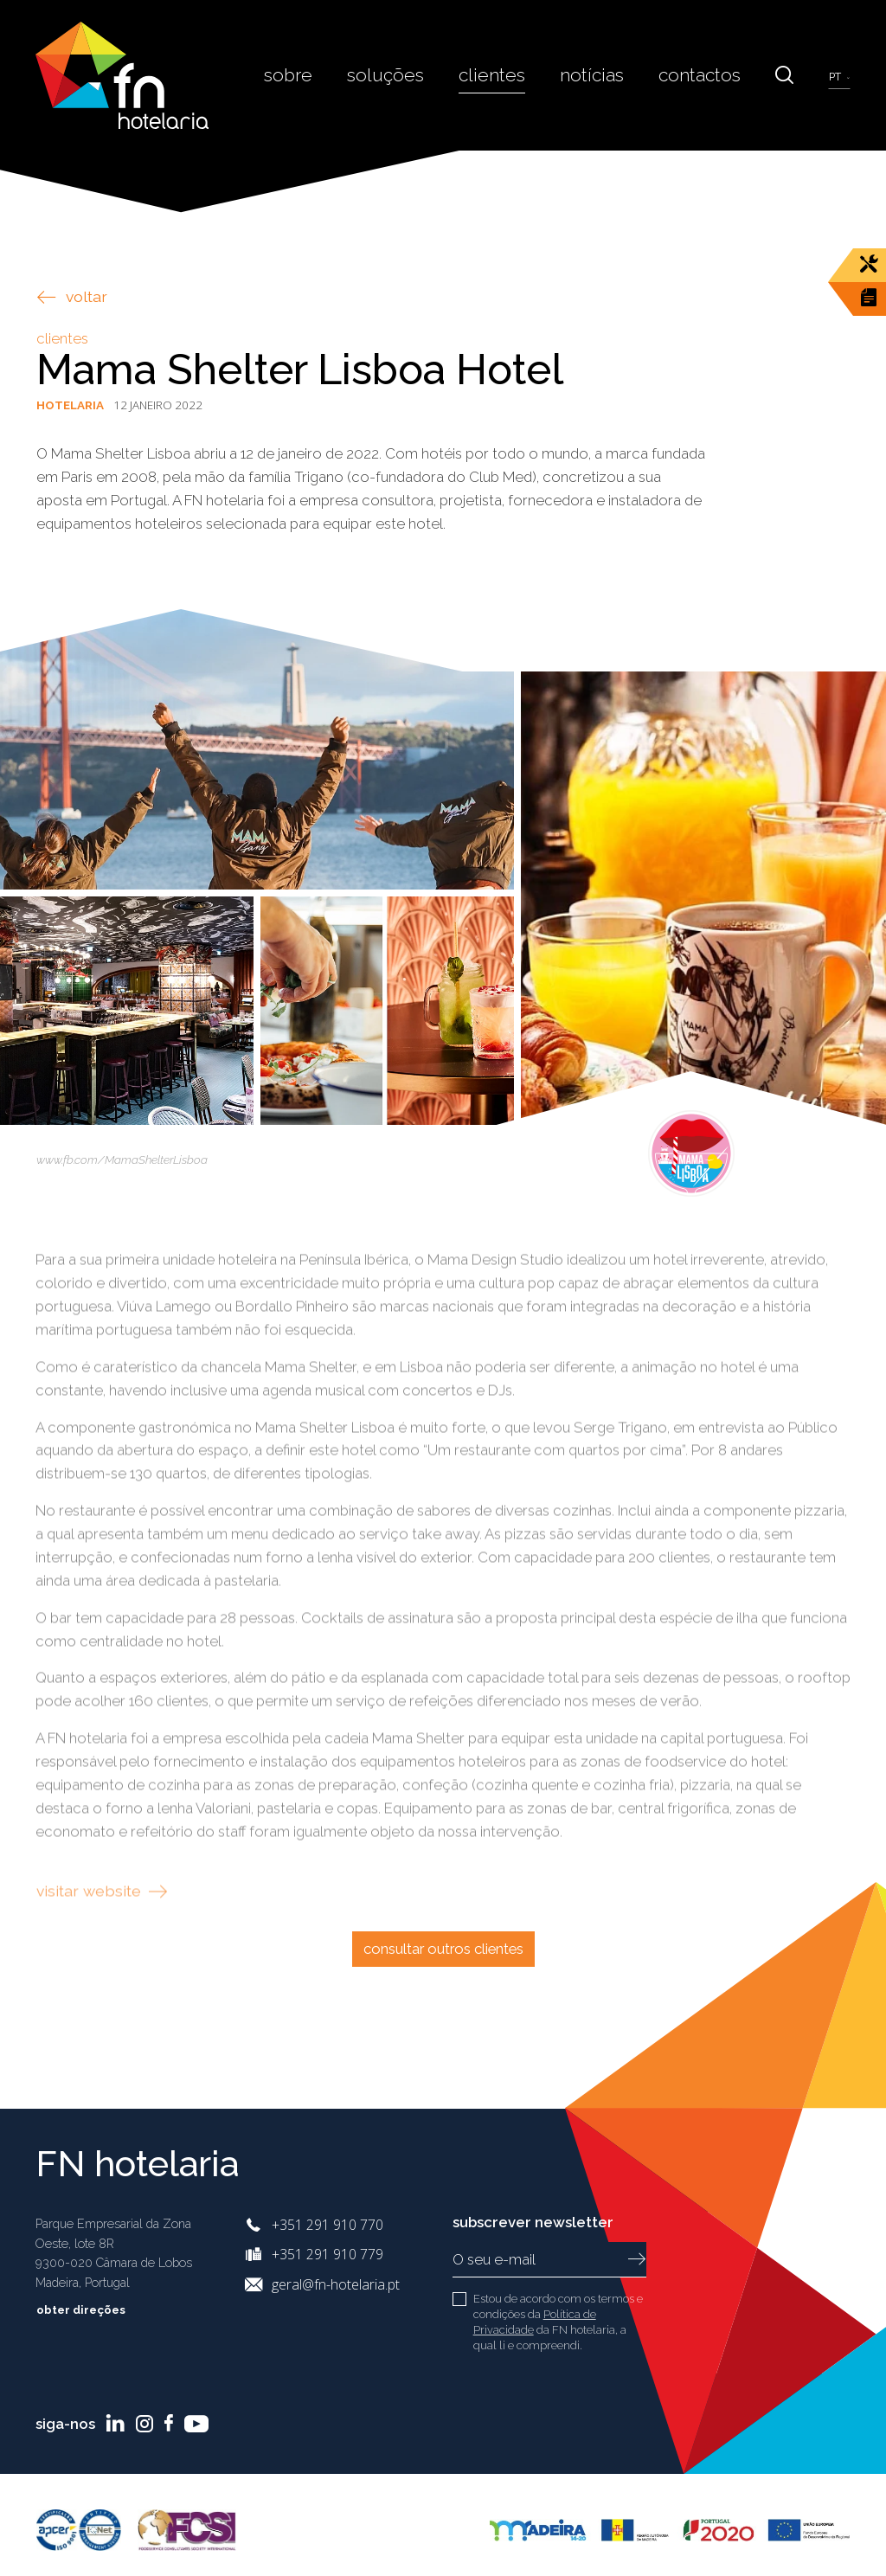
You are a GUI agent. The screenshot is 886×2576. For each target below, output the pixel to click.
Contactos (703, 74)
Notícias (599, 74)
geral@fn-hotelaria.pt (336, 2284)
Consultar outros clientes (443, 1948)
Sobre (308, 74)
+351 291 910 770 (327, 2224)
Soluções (402, 74)
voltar (72, 296)
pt (836, 76)
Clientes (503, 74)
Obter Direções (93, 2309)
